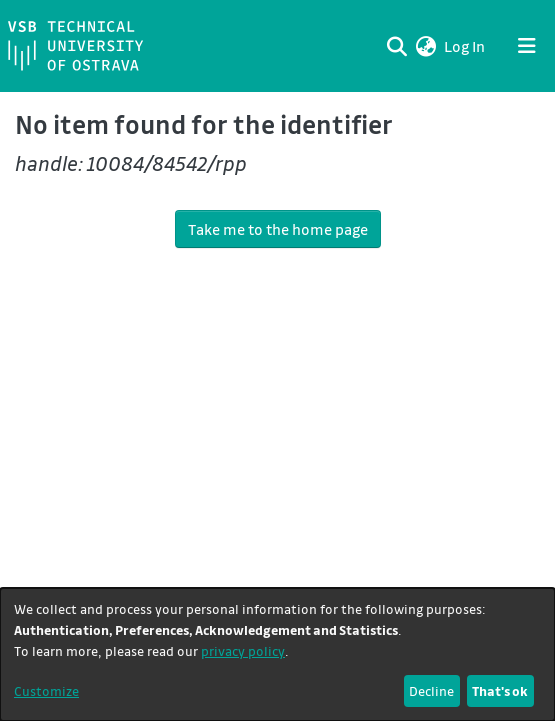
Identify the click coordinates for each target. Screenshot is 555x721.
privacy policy (243, 650)
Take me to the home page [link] (278, 229)
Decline (431, 690)
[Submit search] (396, 46)
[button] (425, 46)
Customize (46, 690)
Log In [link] (465, 46)
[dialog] (277, 654)
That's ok (500, 690)
